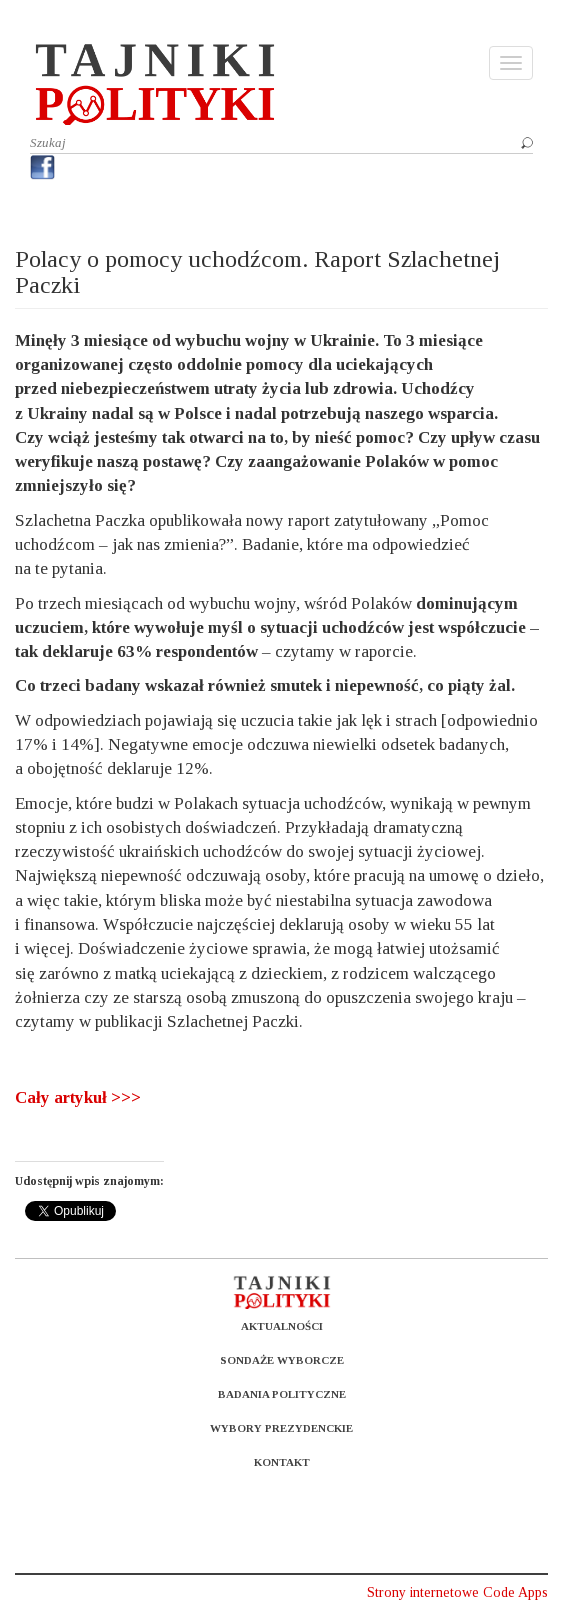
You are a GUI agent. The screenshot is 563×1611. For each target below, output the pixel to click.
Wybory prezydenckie (281, 1428)
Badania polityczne (282, 1394)
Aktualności (282, 1326)
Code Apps (515, 1592)
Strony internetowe (423, 1592)
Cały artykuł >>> (78, 1097)
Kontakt (282, 1462)
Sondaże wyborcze (282, 1360)
